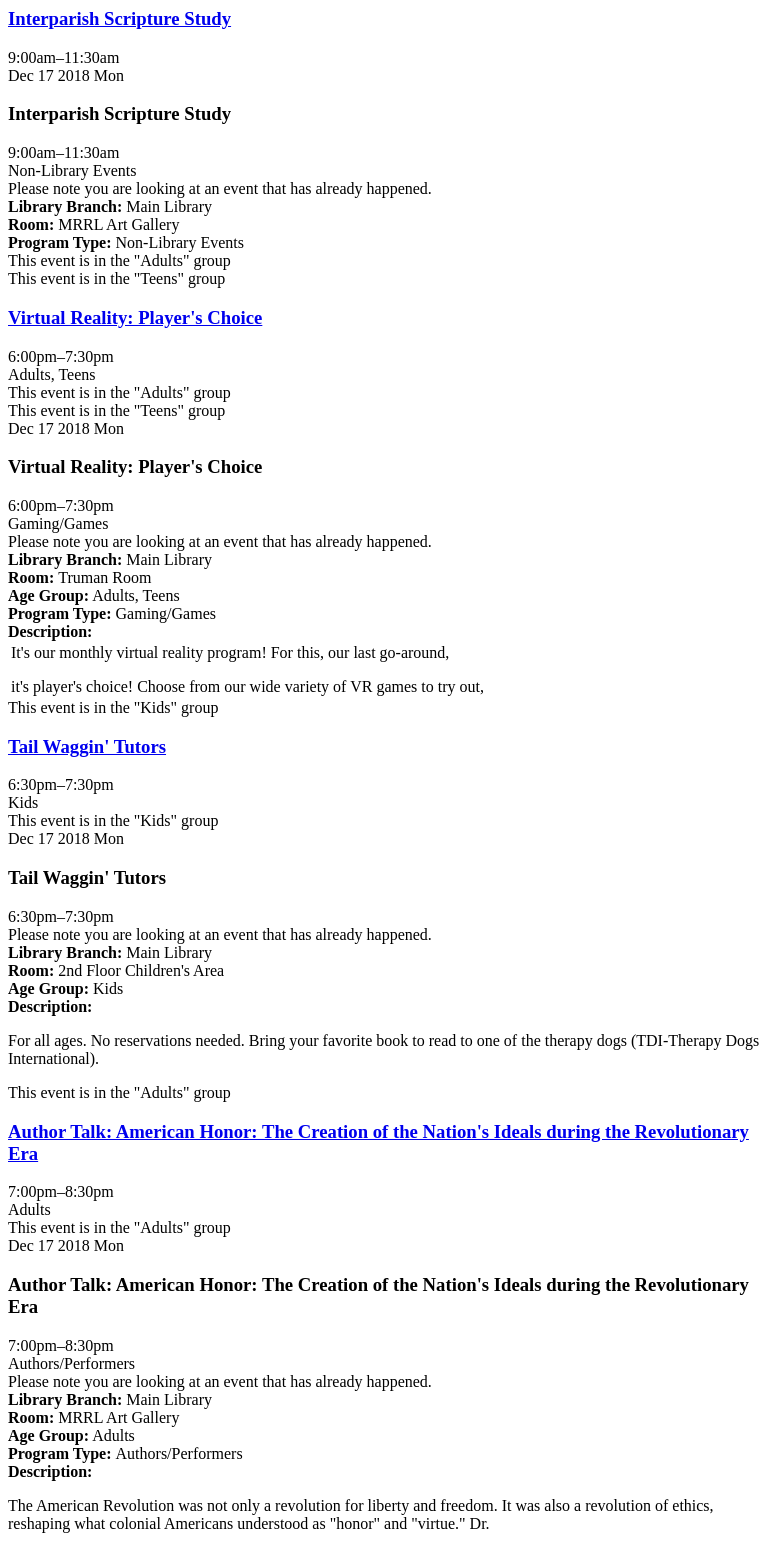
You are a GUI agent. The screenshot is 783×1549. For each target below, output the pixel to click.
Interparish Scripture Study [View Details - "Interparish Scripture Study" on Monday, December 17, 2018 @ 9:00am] (119, 18)
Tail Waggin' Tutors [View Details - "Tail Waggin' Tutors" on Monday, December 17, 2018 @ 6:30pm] (87, 746)
